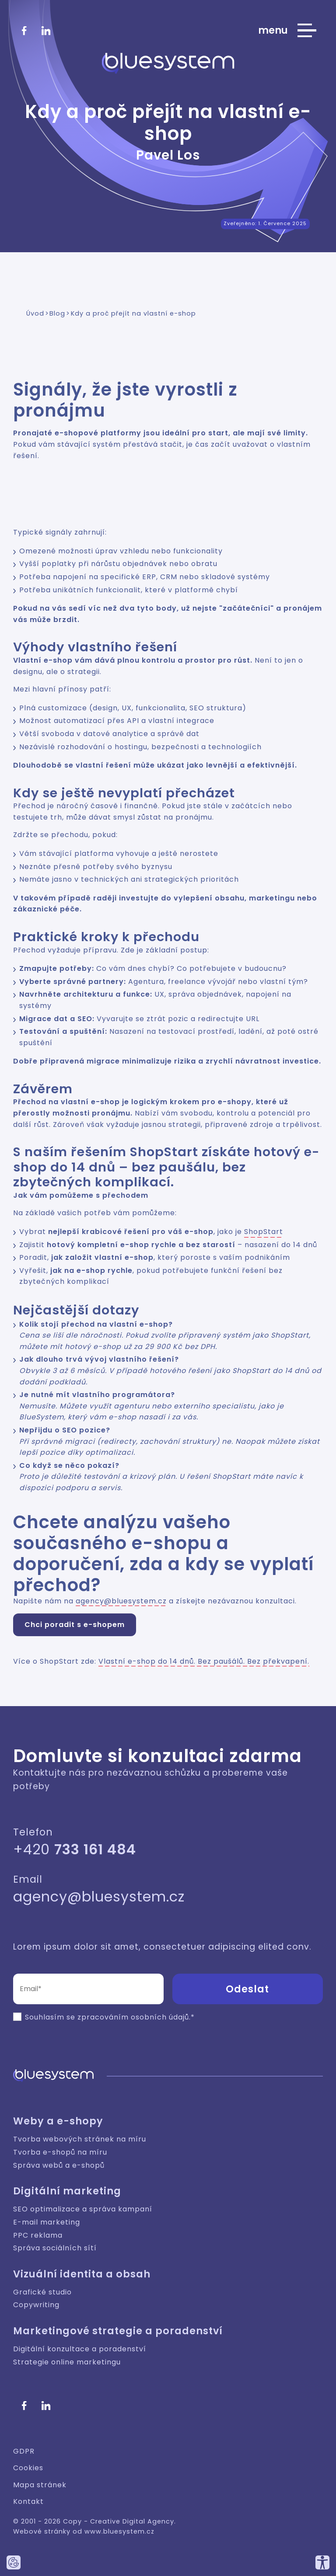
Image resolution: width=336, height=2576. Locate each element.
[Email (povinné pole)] (88, 1989)
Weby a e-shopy (58, 2121)
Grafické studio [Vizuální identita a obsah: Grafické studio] (42, 2292)
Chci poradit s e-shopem (74, 1625)
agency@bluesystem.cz (121, 1601)
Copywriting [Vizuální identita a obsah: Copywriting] (36, 2305)
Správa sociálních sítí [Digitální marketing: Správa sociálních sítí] (55, 2248)
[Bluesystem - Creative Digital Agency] (168, 63)
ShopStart (263, 1232)
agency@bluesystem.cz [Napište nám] (99, 1896)
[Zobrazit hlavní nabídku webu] (287, 31)
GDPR (24, 2451)
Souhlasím (44, 2017)
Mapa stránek (39, 2485)
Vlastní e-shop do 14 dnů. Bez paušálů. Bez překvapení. (203, 1661)
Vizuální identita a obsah (81, 2274)
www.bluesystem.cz (119, 2531)
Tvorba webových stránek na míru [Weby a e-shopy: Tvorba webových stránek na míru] (79, 2139)
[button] (243, 1989)
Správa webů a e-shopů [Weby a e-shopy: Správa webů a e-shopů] (59, 2165)
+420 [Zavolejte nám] (74, 1849)
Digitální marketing (67, 2191)
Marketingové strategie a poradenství (118, 2331)
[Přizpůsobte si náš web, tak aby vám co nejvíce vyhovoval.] (322, 2562)
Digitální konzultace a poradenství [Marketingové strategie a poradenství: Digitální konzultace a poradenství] (79, 2349)
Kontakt (28, 2501)
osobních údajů (160, 2017)
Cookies (28, 2468)
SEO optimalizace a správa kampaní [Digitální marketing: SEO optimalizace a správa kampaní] (82, 2209)
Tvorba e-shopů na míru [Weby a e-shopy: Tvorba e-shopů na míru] (60, 2152)
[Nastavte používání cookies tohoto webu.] (14, 2562)
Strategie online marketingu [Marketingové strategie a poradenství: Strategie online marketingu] (67, 2362)
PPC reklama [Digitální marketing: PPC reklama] (38, 2235)
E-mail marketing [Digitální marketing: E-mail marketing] (46, 2222)
